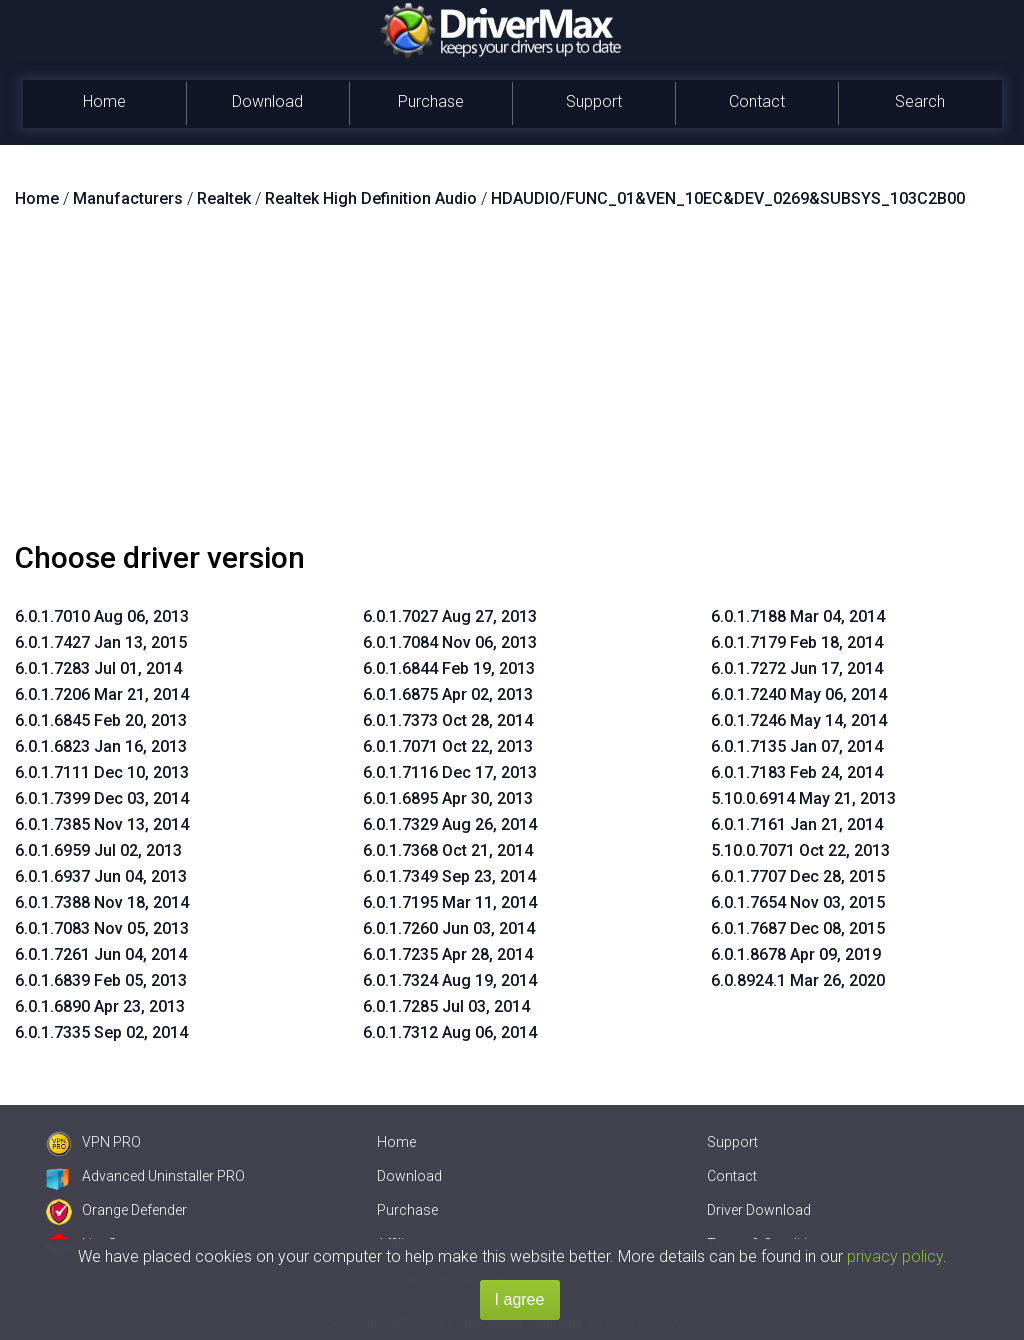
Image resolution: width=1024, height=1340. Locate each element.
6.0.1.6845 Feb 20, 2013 (101, 720)
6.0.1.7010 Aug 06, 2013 (102, 616)
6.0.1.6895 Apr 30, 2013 (448, 798)
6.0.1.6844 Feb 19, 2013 (449, 668)
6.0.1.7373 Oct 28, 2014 (448, 720)
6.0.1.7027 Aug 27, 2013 (450, 616)
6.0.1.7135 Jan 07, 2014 (797, 746)
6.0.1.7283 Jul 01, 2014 (98, 668)
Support (594, 101)
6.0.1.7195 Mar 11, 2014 (450, 902)
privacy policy (895, 1256)
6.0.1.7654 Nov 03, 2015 (798, 902)
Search (920, 101)
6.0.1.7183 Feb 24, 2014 (797, 772)
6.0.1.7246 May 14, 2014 (799, 720)
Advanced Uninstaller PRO (145, 1176)
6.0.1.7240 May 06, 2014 (799, 694)
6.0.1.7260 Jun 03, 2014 (449, 928)
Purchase (431, 101)
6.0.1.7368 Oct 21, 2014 (448, 850)
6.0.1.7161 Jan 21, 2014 (797, 824)
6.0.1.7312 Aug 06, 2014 (450, 1032)
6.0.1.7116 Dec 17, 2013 (450, 772)
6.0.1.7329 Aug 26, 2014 (450, 824)
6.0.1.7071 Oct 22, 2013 (448, 746)
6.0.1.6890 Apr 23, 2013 (100, 1006)
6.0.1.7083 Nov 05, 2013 (102, 928)
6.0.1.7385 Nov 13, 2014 (102, 824)
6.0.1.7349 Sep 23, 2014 (449, 876)
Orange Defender (116, 1210)
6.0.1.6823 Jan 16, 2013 (101, 746)
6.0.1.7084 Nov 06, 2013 (450, 642)
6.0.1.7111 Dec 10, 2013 (102, 772)
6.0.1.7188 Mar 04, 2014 (798, 616)
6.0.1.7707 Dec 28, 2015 (798, 876)
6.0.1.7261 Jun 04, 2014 (101, 954)
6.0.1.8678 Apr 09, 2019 (796, 954)
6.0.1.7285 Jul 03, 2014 (446, 1006)
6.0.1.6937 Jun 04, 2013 (101, 876)
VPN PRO (93, 1142)
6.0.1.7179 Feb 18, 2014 (797, 642)
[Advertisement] (512, 383)
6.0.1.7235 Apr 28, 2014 (448, 954)
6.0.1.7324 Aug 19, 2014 (450, 980)
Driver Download (759, 1210)
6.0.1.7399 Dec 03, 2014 (102, 798)
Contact (757, 101)
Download (267, 101)
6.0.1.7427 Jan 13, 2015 (101, 642)
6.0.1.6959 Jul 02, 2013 (98, 850)
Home (104, 101)
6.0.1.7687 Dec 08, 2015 (798, 928)
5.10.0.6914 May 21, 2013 (803, 798)
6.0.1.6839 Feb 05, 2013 (101, 980)
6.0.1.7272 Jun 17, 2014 (797, 668)
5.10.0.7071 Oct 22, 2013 (800, 850)
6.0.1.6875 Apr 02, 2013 (448, 694)
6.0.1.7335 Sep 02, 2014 (101, 1032)
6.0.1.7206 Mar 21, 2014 (102, 694)
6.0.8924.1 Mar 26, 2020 (798, 980)
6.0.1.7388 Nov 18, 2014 (102, 902)
